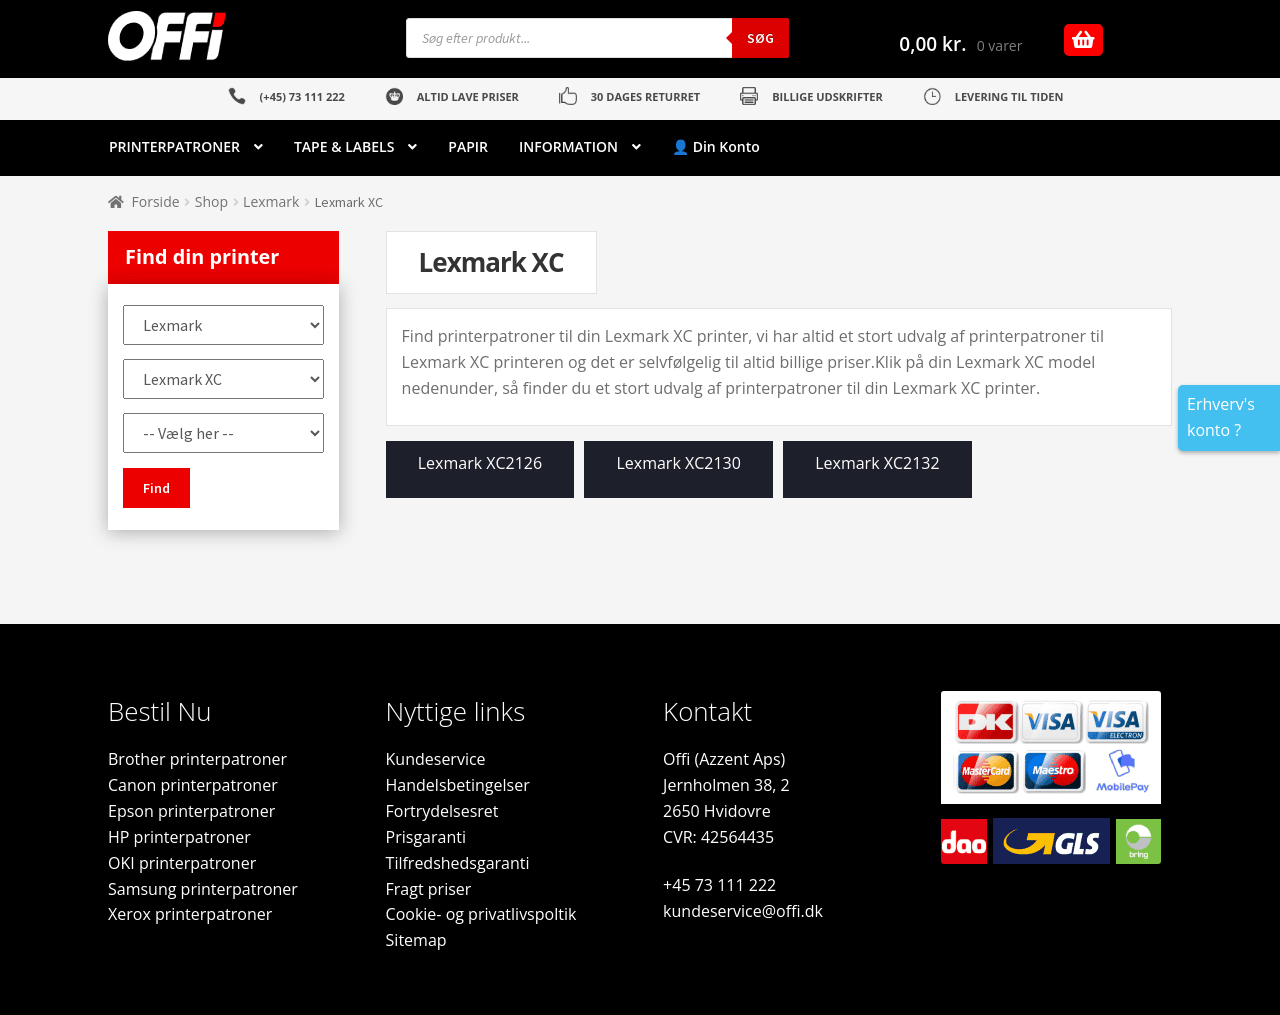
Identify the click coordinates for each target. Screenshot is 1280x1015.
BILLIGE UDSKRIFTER (827, 96)
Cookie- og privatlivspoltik (481, 914)
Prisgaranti (426, 837)
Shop (211, 201)
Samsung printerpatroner (203, 889)
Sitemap (416, 940)
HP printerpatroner (179, 837)
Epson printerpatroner (191, 811)
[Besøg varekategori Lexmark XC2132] (877, 474)
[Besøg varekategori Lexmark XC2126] (480, 474)
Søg (760, 38)
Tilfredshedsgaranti (458, 863)
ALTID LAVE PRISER (468, 96)
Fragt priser (429, 889)
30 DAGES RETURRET (645, 96)
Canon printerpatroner (193, 785)
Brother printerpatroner (197, 759)
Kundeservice (436, 759)
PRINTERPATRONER (174, 146)
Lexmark (271, 201)
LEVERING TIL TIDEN (1009, 96)
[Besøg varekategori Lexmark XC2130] (678, 474)
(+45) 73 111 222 (302, 96)
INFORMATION (568, 146)
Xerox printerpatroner (190, 914)
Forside (156, 201)
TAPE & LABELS (344, 146)
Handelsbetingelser (458, 785)
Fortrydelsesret (442, 811)
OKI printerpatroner (182, 863)
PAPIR (468, 146)
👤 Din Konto (716, 146)
